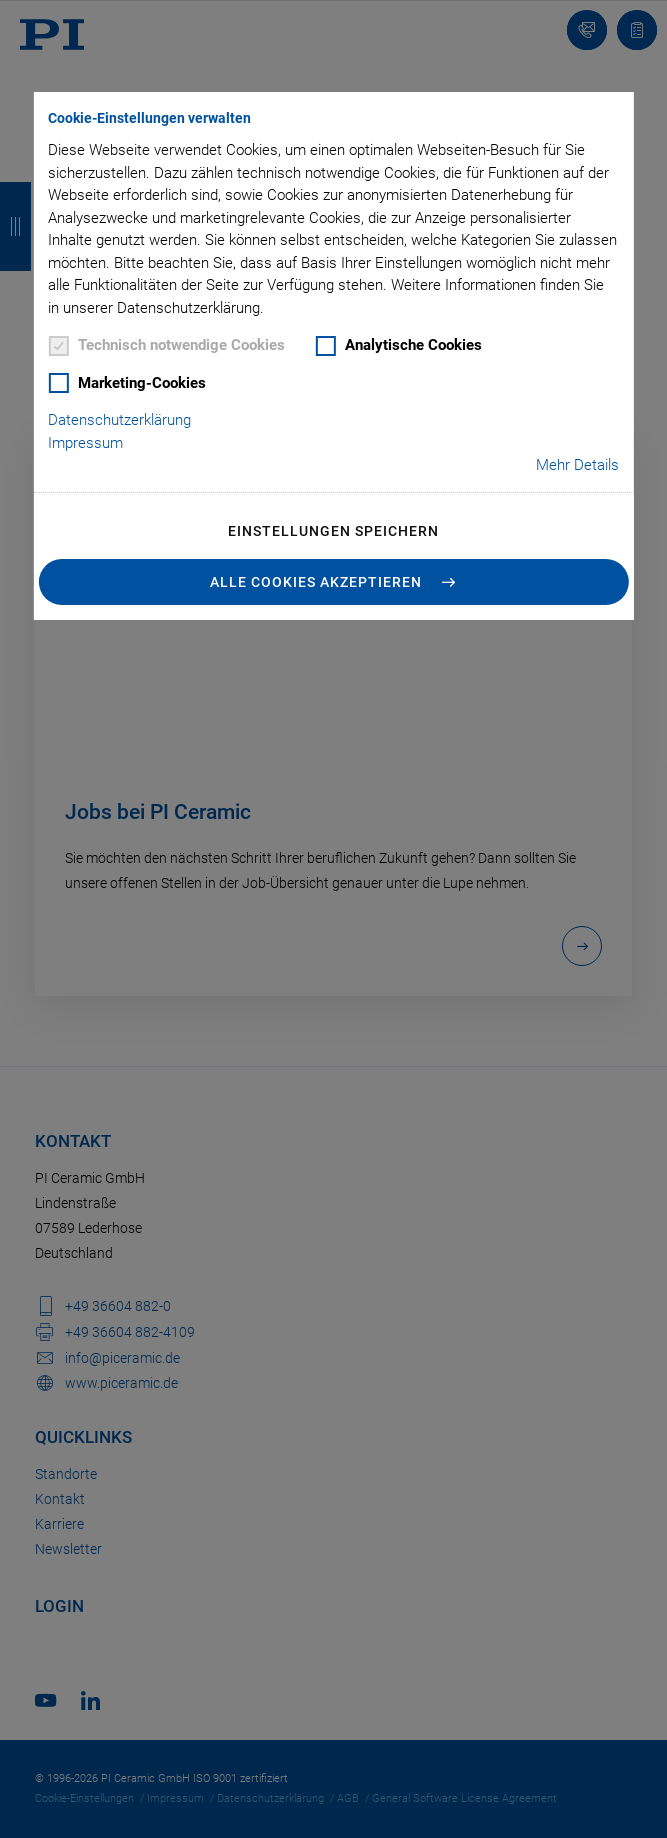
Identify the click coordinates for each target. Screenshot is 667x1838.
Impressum (85, 443)
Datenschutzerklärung (119, 420)
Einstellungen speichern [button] (333, 531)
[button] (333, 582)
